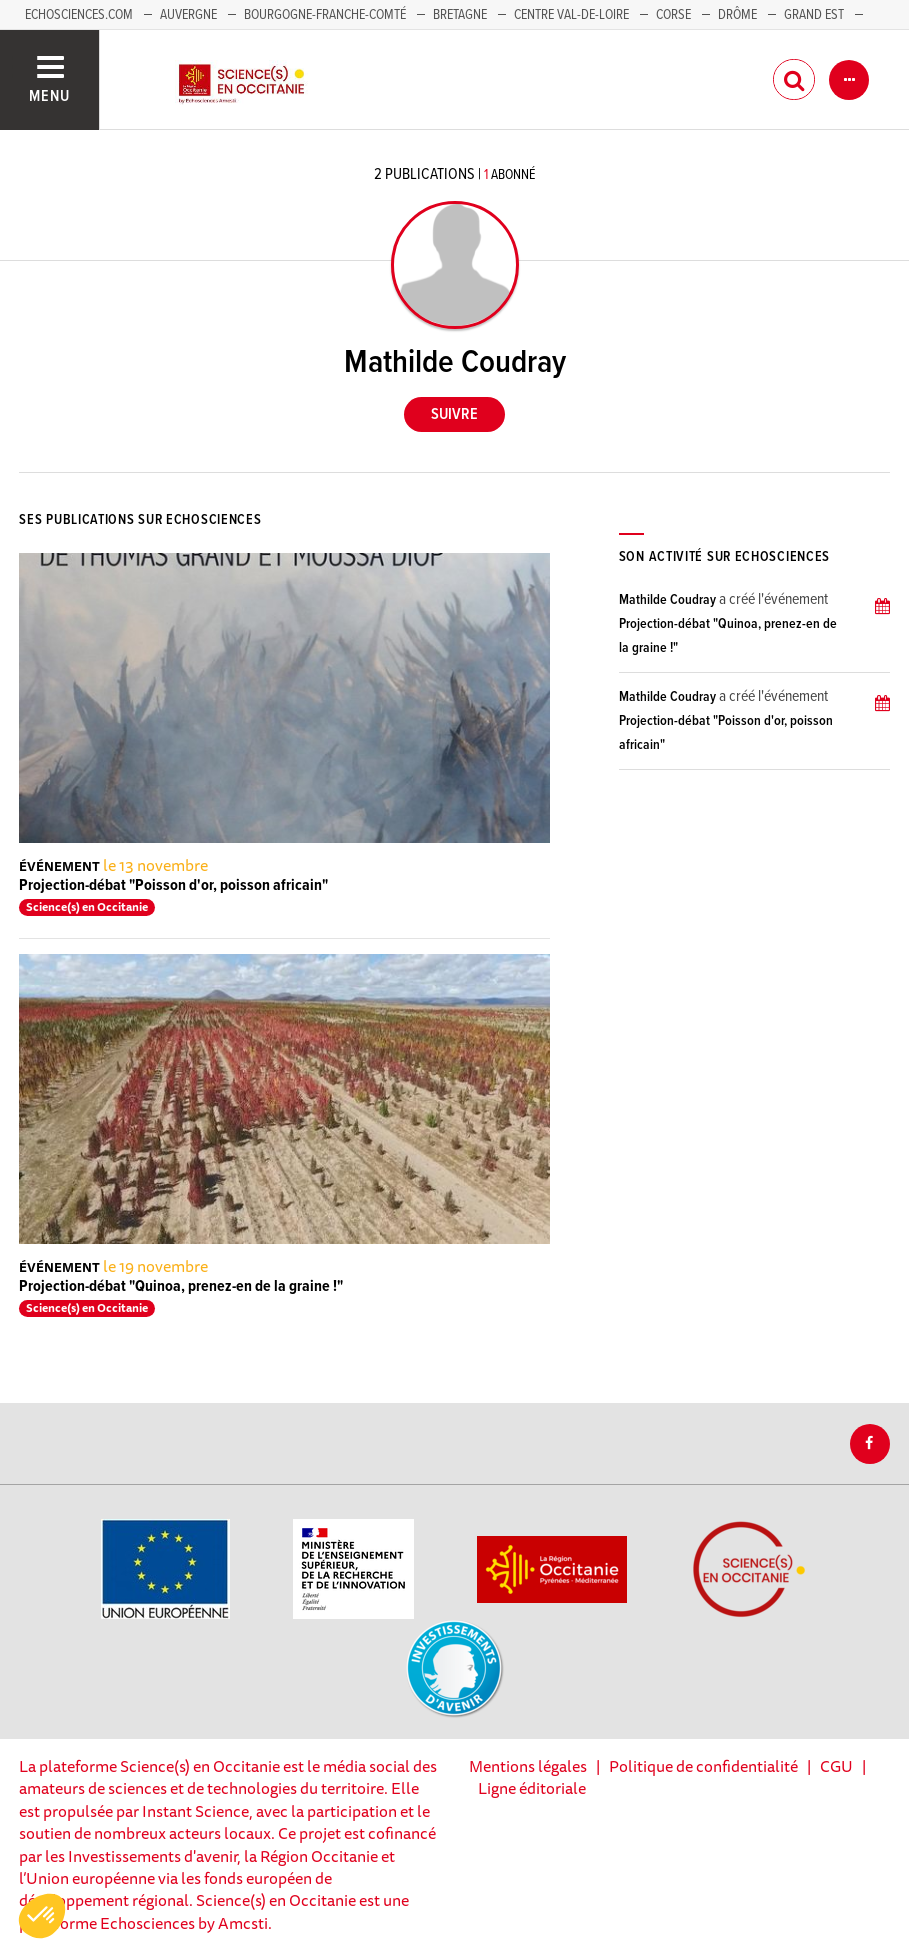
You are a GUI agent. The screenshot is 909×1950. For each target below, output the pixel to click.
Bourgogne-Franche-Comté (325, 15)
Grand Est (814, 15)
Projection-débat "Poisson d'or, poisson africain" (173, 885)
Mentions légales (528, 1766)
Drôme (737, 15)
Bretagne (460, 15)
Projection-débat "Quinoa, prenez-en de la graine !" (181, 1286)
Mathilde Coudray (667, 600)
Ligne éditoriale (532, 1788)
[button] (42, 1916)
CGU (836, 1766)
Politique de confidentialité (703, 1766)
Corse (673, 15)
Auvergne (188, 15)
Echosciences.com (79, 15)
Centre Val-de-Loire (571, 15)
